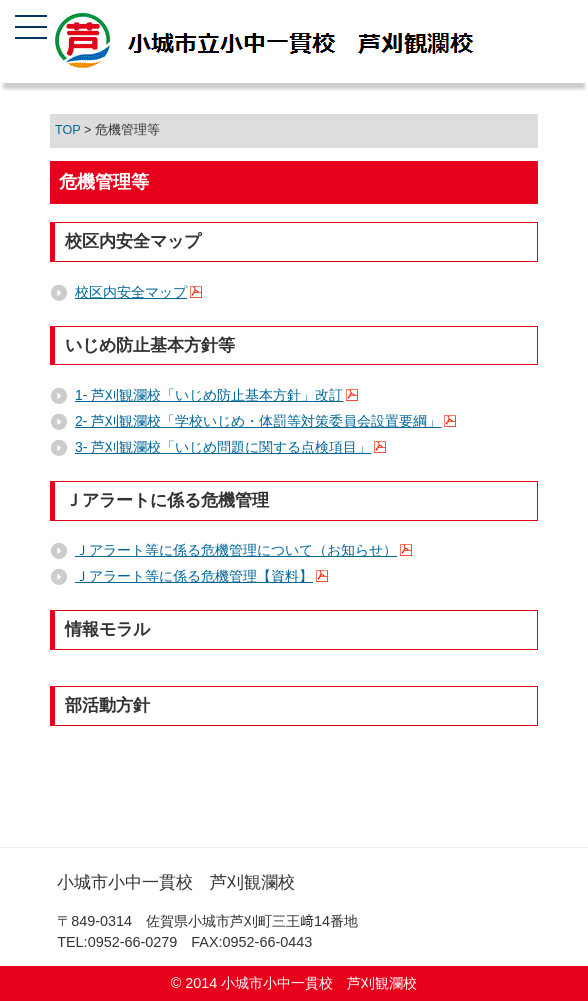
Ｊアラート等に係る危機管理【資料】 (194, 576)
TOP (67, 130)
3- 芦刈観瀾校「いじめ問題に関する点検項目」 (223, 447)
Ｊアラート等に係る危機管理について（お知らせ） (236, 550)
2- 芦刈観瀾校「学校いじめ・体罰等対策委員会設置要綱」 (258, 421)
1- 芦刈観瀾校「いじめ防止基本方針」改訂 (209, 395)
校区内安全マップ (131, 292)
